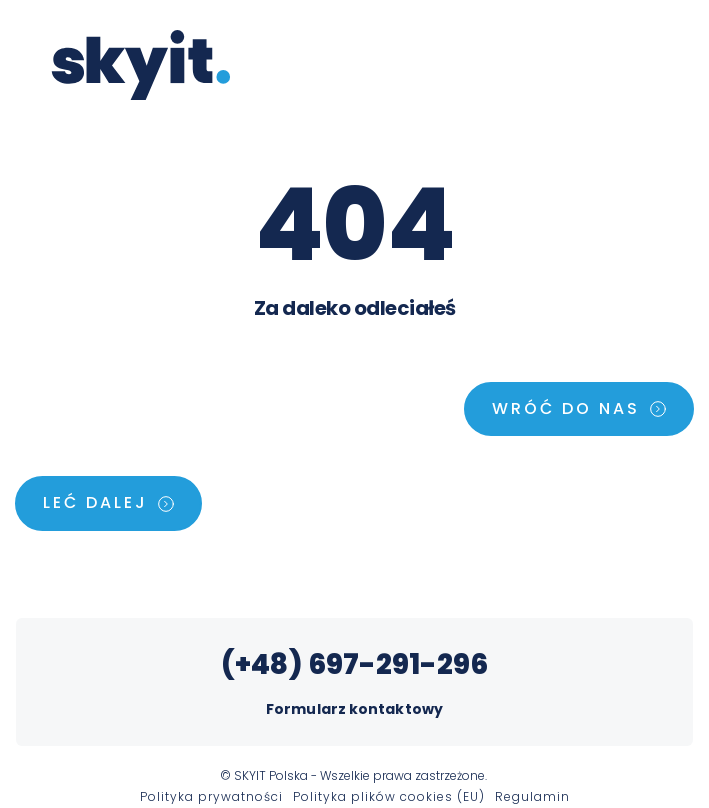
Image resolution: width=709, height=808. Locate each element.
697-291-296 (398, 664)
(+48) (264, 664)
